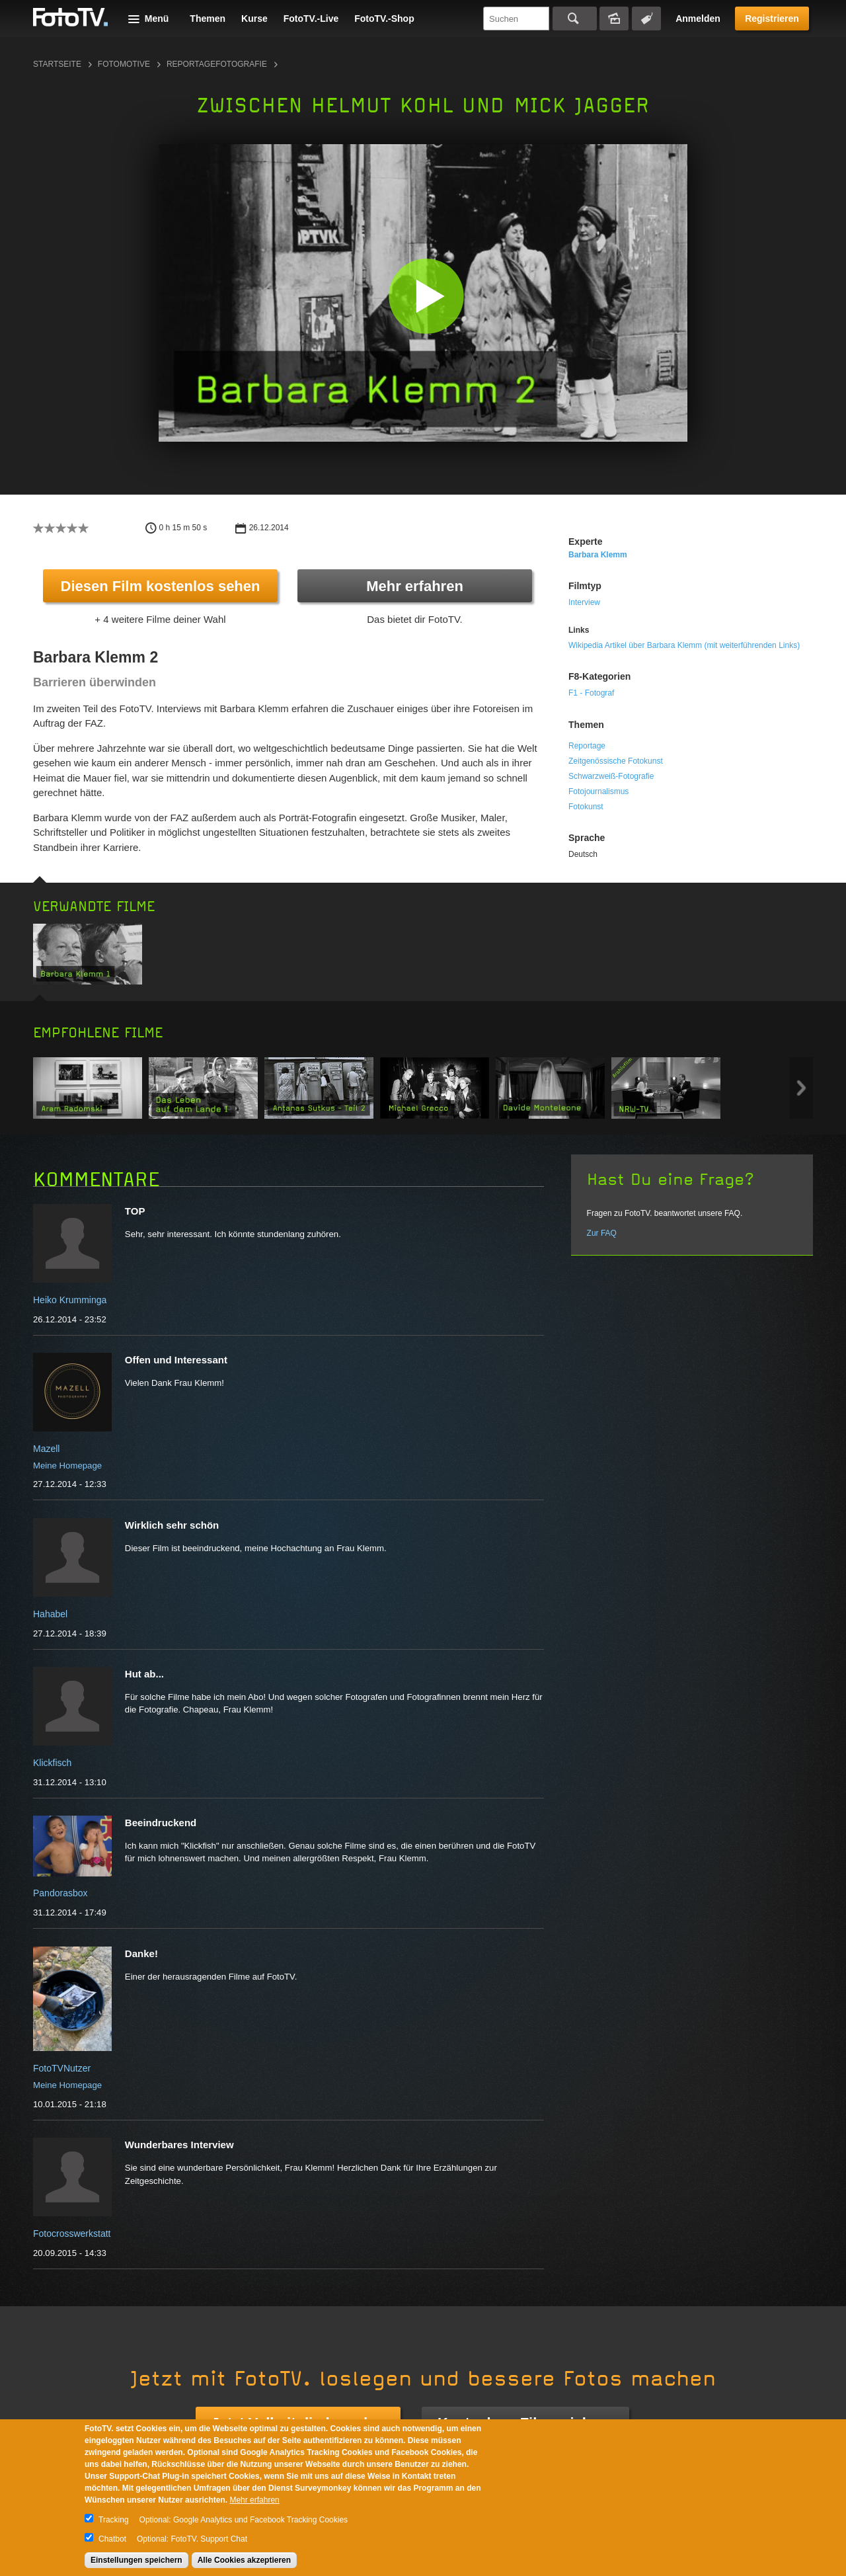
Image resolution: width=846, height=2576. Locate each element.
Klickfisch (52, 1762)
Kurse (254, 18)
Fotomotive (124, 64)
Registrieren (772, 18)
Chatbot (112, 2539)
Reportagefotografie (217, 64)
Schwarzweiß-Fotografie (611, 776)
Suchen (575, 18)
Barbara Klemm (597, 554)
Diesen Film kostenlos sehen (160, 586)
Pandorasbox (60, 1893)
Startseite (57, 64)
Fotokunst (585, 806)
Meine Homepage (67, 1465)
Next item (801, 1088)
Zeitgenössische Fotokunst (615, 761)
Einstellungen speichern (136, 2560)
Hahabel (50, 1614)
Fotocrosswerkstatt (71, 2233)
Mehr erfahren (414, 586)
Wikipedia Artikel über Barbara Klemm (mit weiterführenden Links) (684, 645)
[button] (426, 296)
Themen (207, 18)
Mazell (46, 1448)
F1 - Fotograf (591, 693)
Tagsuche (646, 18)
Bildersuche (614, 18)
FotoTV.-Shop (384, 18)
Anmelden (697, 18)
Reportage (586, 745)
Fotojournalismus (598, 791)
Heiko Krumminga (69, 1300)
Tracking (113, 2519)
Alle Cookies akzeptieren (244, 2560)
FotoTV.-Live (311, 18)
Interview (584, 602)
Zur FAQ (602, 1233)
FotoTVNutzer (62, 2068)
